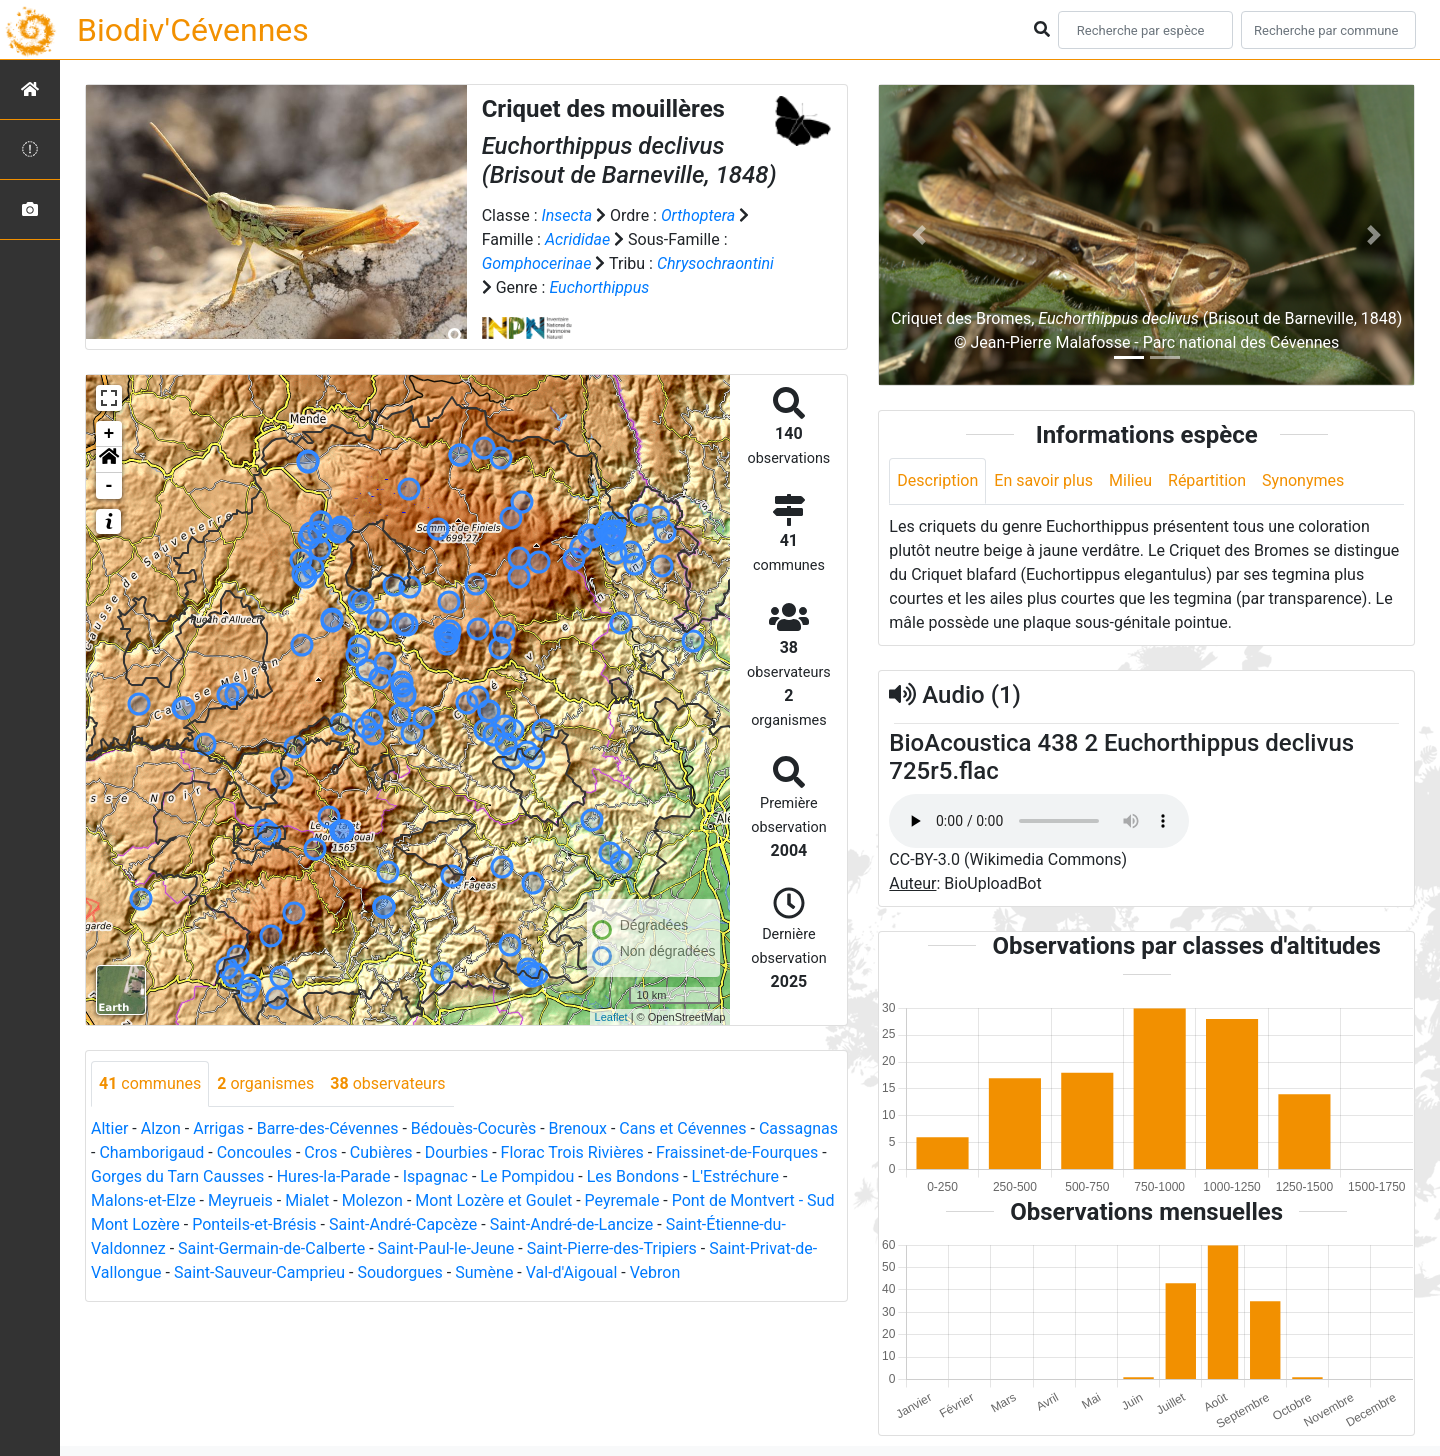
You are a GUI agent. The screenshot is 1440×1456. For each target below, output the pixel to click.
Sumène (484, 1272)
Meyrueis (240, 1200)
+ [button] (109, 434)
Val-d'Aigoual (572, 1272)
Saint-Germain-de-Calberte (271, 1248)
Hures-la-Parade (334, 1176)
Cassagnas (798, 1128)
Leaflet (611, 1017)
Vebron (655, 1272)
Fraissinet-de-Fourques (737, 1152)
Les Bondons (633, 1176)
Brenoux (578, 1128)
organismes (265, 1083)
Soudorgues (399, 1272)
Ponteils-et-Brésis (254, 1224)
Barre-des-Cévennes (328, 1128)
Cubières (381, 1152)
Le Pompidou (527, 1176)
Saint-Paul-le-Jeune (446, 1248)
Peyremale (622, 1200)
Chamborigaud (151, 1152)
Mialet (307, 1200)
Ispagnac (435, 1176)
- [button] (109, 486)
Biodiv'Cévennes (193, 30)
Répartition (1207, 480)
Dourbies (456, 1152)
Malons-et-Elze (143, 1200)
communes (150, 1083)
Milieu (1130, 480)
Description (937, 480)
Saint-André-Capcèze (403, 1224)
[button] (109, 460)
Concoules (254, 1152)
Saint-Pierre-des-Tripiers (612, 1248)
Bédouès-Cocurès (473, 1128)
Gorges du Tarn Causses (177, 1176)
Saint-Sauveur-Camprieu (259, 1272)
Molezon (372, 1200)
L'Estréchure (736, 1176)
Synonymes (1303, 480)
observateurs (387, 1083)
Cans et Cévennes (682, 1128)
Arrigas (218, 1128)
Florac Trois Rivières (572, 1152)
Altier (109, 1128)
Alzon (161, 1128)
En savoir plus (1043, 480)
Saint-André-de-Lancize (572, 1224)
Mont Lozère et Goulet (493, 1200)
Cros (320, 1152)
